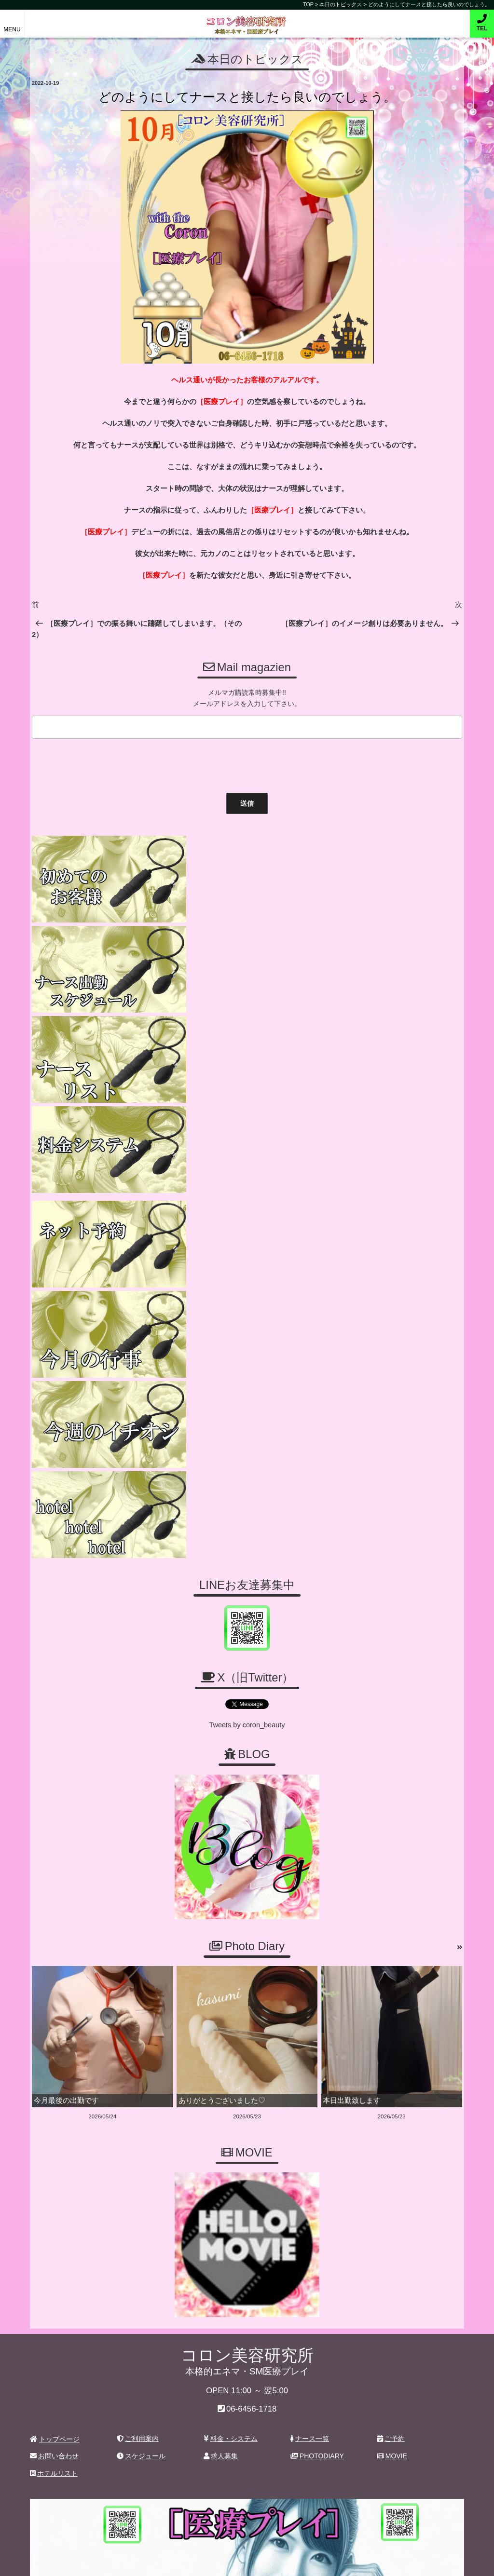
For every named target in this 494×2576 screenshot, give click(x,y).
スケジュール (141, 2060)
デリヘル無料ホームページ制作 (298, 2561)
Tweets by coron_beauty (247, 1331)
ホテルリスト (54, 2077)
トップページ (55, 2043)
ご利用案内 (138, 2042)
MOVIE (392, 2060)
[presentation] (102, 762)
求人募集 (221, 2060)
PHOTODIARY (317, 2060)
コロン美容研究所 (247, 18)
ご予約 (391, 2042)
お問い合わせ (54, 2060)
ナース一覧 (309, 2042)
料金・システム (231, 2042)
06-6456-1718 (251, 2012)
